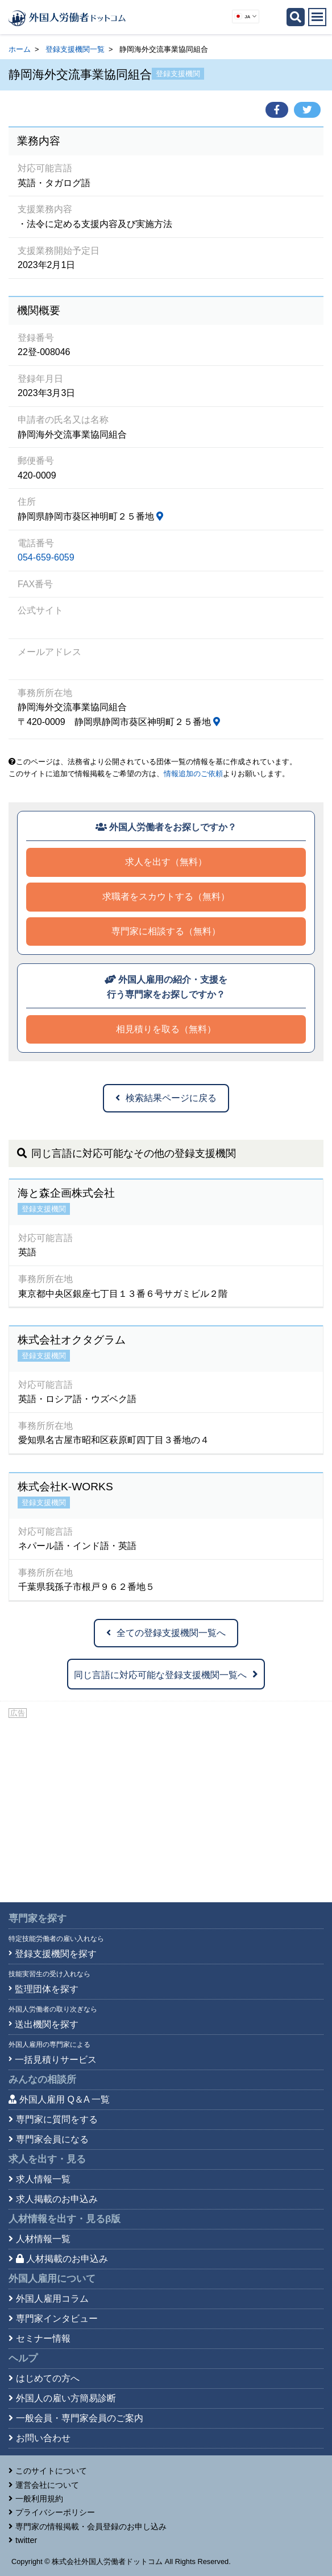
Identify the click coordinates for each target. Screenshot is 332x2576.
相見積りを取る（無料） (166, 1029)
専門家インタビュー (57, 2318)
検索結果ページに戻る (166, 1098)
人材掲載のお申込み (62, 2259)
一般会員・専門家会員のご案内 (79, 2418)
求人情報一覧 (43, 2179)
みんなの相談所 (42, 2079)
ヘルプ (23, 2358)
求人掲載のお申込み (57, 2199)
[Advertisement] (166, 1805)
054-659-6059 (46, 557)
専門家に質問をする (57, 2119)
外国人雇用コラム (52, 2298)
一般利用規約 (39, 2498)
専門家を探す (38, 1918)
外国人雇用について (52, 2278)
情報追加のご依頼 (193, 773)
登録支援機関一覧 (75, 49)
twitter (26, 2540)
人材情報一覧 (43, 2239)
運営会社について (47, 2485)
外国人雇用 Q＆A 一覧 (64, 2099)
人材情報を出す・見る (65, 2219)
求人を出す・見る (47, 2159)
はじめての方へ (48, 2378)
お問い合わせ (43, 2438)
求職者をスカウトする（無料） (166, 896)
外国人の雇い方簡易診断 (66, 2398)
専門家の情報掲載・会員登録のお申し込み (91, 2526)
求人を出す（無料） (166, 862)
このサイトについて (51, 2470)
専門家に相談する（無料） (166, 931)
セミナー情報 (43, 2338)
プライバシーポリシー (55, 2512)
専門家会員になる (52, 2139)
